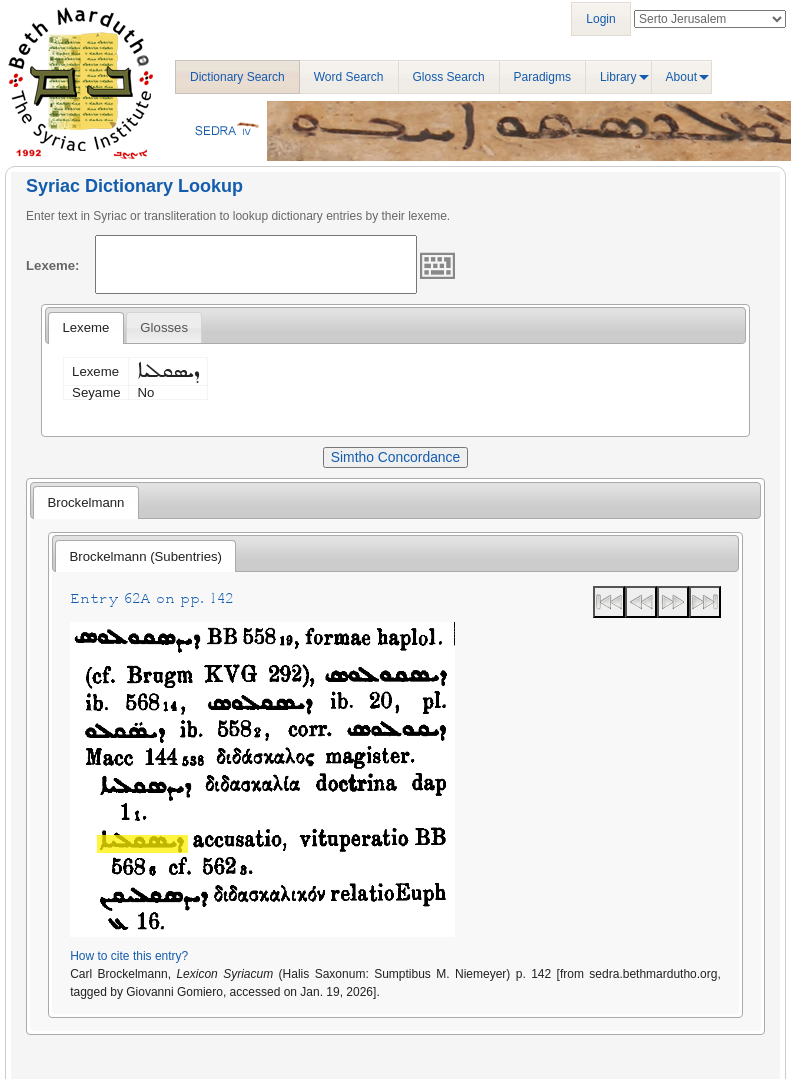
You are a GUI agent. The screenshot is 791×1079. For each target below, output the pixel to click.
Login (600, 19)
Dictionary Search (237, 77)
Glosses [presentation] (164, 327)
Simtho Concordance (395, 457)
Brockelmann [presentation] (85, 502)
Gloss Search (449, 77)
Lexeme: (53, 265)
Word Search (349, 77)
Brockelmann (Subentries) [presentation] (146, 556)
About (681, 77)
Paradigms (542, 77)
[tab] (85, 328)
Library (618, 77)
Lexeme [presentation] (85, 327)
